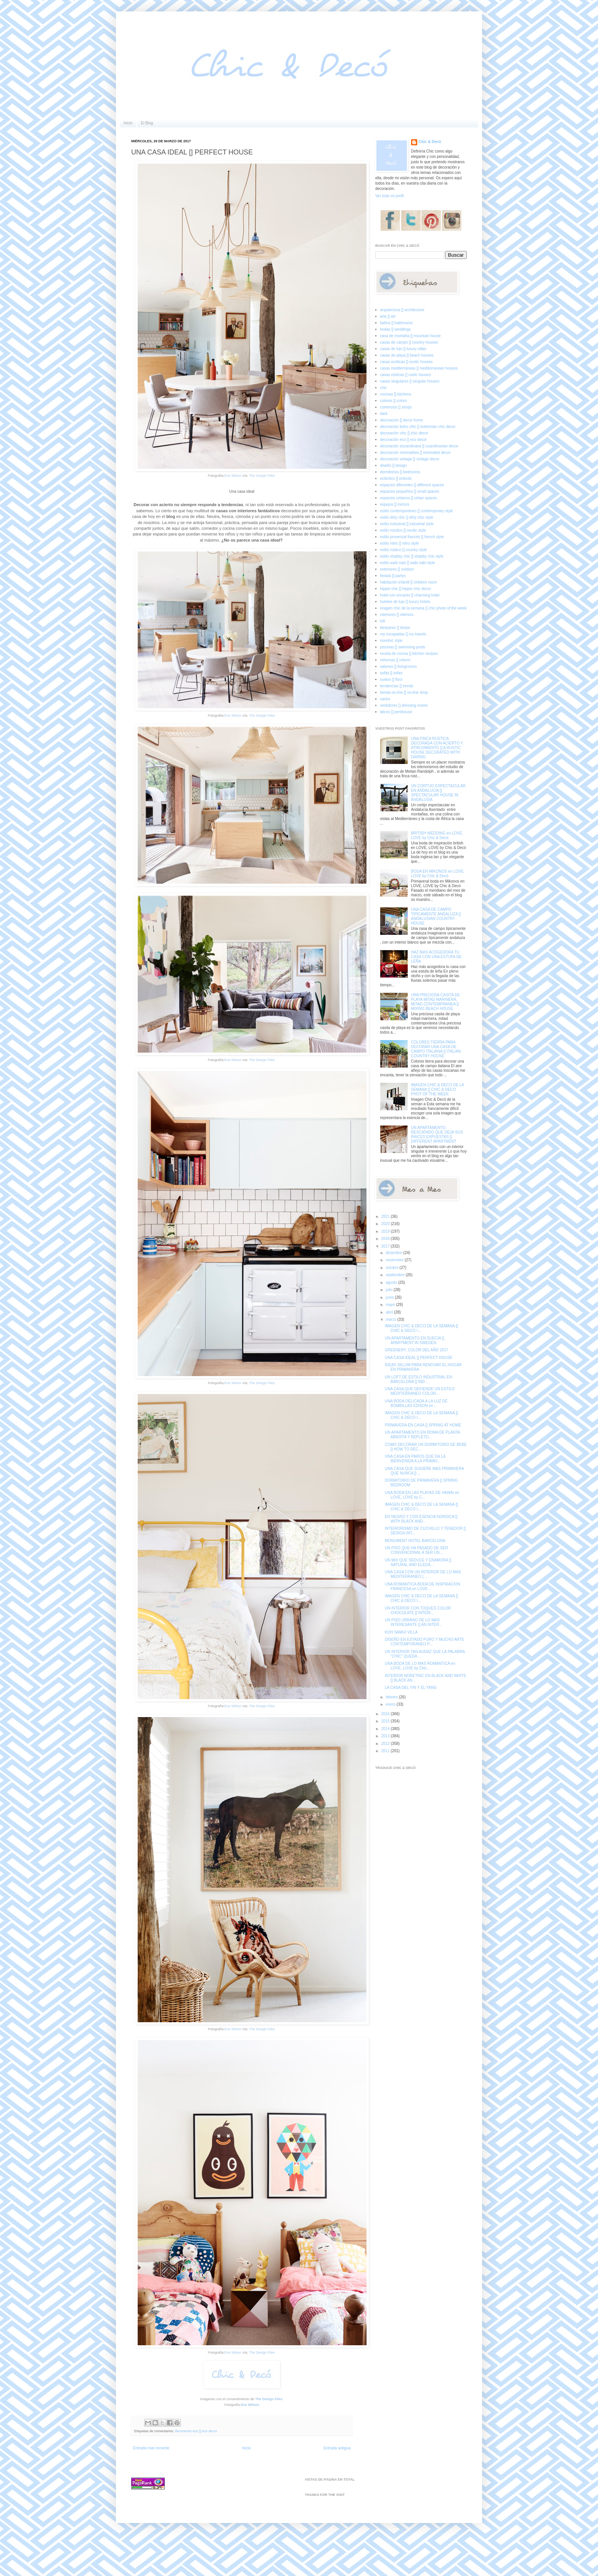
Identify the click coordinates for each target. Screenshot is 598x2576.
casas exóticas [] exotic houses (406, 362)
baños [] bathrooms (396, 323)
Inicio (128, 123)
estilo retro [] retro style (399, 543)
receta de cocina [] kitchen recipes (409, 653)
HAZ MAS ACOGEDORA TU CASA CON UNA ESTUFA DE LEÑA (436, 956)
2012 (386, 1743)
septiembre (395, 1275)
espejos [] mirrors (395, 504)
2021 (386, 1216)
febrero (392, 1697)
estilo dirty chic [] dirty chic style (406, 517)
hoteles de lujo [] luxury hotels (405, 602)
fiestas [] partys (393, 576)
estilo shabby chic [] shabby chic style (412, 556)
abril (390, 1312)
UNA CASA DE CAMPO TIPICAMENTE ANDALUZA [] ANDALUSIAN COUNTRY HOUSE (436, 916)
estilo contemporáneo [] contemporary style (416, 511)
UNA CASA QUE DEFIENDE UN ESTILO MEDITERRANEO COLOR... (420, 1391)
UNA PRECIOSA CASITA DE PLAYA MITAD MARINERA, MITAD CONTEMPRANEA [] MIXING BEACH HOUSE (435, 1002)
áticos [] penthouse (396, 712)
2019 (386, 1231)
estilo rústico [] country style (403, 550)
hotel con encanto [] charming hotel (410, 595)
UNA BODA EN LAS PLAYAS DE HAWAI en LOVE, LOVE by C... (422, 1495)
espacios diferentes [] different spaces (412, 485)
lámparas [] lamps (395, 628)
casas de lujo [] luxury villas (403, 349)
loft (382, 621)
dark (383, 414)
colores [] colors (393, 401)
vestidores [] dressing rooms (404, 705)
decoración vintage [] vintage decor (409, 459)
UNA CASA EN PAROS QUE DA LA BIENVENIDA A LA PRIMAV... (415, 1458)
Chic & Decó (430, 142)
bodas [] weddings (395, 329)
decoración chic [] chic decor (404, 433)
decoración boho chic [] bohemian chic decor (418, 427)
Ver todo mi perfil (389, 196)
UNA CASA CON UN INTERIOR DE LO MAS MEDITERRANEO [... (423, 1574)
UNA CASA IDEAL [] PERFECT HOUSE (418, 1358)
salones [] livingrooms (398, 666)
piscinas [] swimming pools (402, 647)
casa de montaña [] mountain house (410, 336)
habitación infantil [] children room (408, 582)
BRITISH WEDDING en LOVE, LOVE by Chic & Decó (437, 835)
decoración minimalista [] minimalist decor (415, 452)
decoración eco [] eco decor (196, 2431)
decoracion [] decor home (401, 420)
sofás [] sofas (391, 673)
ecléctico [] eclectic (396, 478)
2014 (386, 1729)
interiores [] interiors (397, 615)
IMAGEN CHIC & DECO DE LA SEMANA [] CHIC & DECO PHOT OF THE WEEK (437, 1089)
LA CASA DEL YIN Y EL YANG (411, 1687)
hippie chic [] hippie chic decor (405, 589)
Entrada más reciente (151, 2448)
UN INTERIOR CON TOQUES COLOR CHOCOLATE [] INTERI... (418, 1610)
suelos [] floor (391, 679)
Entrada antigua (336, 2448)
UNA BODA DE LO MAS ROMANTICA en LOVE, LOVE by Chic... (420, 1665)
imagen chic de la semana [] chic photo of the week (423, 608)
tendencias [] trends (396, 686)
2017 (386, 1246)
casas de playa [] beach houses (407, 355)
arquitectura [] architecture (402, 310)
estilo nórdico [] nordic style (403, 530)
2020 (386, 1224)
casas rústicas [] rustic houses (405, 375)
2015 (386, 1721)
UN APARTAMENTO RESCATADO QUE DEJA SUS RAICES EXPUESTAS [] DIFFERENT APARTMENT (437, 1134)
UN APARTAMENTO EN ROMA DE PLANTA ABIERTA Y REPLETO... (422, 1434)
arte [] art (387, 316)
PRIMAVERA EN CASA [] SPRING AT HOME (423, 1425)
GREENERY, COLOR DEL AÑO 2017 (416, 1350)
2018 (386, 1239)
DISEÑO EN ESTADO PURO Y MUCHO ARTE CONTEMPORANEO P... (424, 1641)
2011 (386, 1751)
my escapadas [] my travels (403, 634)
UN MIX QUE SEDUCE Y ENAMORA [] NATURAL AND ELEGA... (418, 1562)
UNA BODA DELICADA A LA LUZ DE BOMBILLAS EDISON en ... (416, 1403)
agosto (392, 1282)
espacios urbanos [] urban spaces (408, 498)
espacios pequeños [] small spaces (409, 491)
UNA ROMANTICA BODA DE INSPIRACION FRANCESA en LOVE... (422, 1586)
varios (385, 699)
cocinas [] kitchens (396, 394)
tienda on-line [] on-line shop (404, 692)
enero (391, 1704)
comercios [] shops (396, 407)
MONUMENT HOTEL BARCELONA (415, 1541)
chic (383, 388)
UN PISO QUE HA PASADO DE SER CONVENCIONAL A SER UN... (416, 1550)
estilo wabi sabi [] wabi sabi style (407, 563)
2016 (386, 1714)
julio (390, 1290)
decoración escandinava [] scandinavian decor (419, 446)
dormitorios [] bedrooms (400, 472)
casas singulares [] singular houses (410, 381)
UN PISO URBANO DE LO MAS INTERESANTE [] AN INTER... (413, 1622)
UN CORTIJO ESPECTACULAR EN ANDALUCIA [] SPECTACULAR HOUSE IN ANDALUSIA (438, 793)
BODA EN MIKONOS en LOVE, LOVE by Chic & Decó (438, 873)
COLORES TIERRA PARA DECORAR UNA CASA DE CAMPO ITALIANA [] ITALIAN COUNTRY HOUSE (436, 1049)
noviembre (395, 1260)
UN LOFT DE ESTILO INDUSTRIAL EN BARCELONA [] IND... (418, 1379)
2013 (386, 1736)
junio (390, 1297)
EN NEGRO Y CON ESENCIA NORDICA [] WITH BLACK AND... (421, 1519)
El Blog (147, 123)
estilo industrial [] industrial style (407, 524)
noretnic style (391, 640)
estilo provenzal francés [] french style (412, 537)
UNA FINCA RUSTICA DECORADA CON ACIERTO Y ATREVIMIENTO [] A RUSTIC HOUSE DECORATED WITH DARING (437, 747)
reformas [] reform (395, 660)
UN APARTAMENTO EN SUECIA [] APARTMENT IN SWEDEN (414, 1340)
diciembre (394, 1253)
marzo (391, 1319)
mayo (391, 1304)
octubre (392, 1267)
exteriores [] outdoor (397, 569)
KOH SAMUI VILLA (401, 1632)
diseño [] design (393, 465)
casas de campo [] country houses (409, 342)
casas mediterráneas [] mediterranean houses (419, 368)
